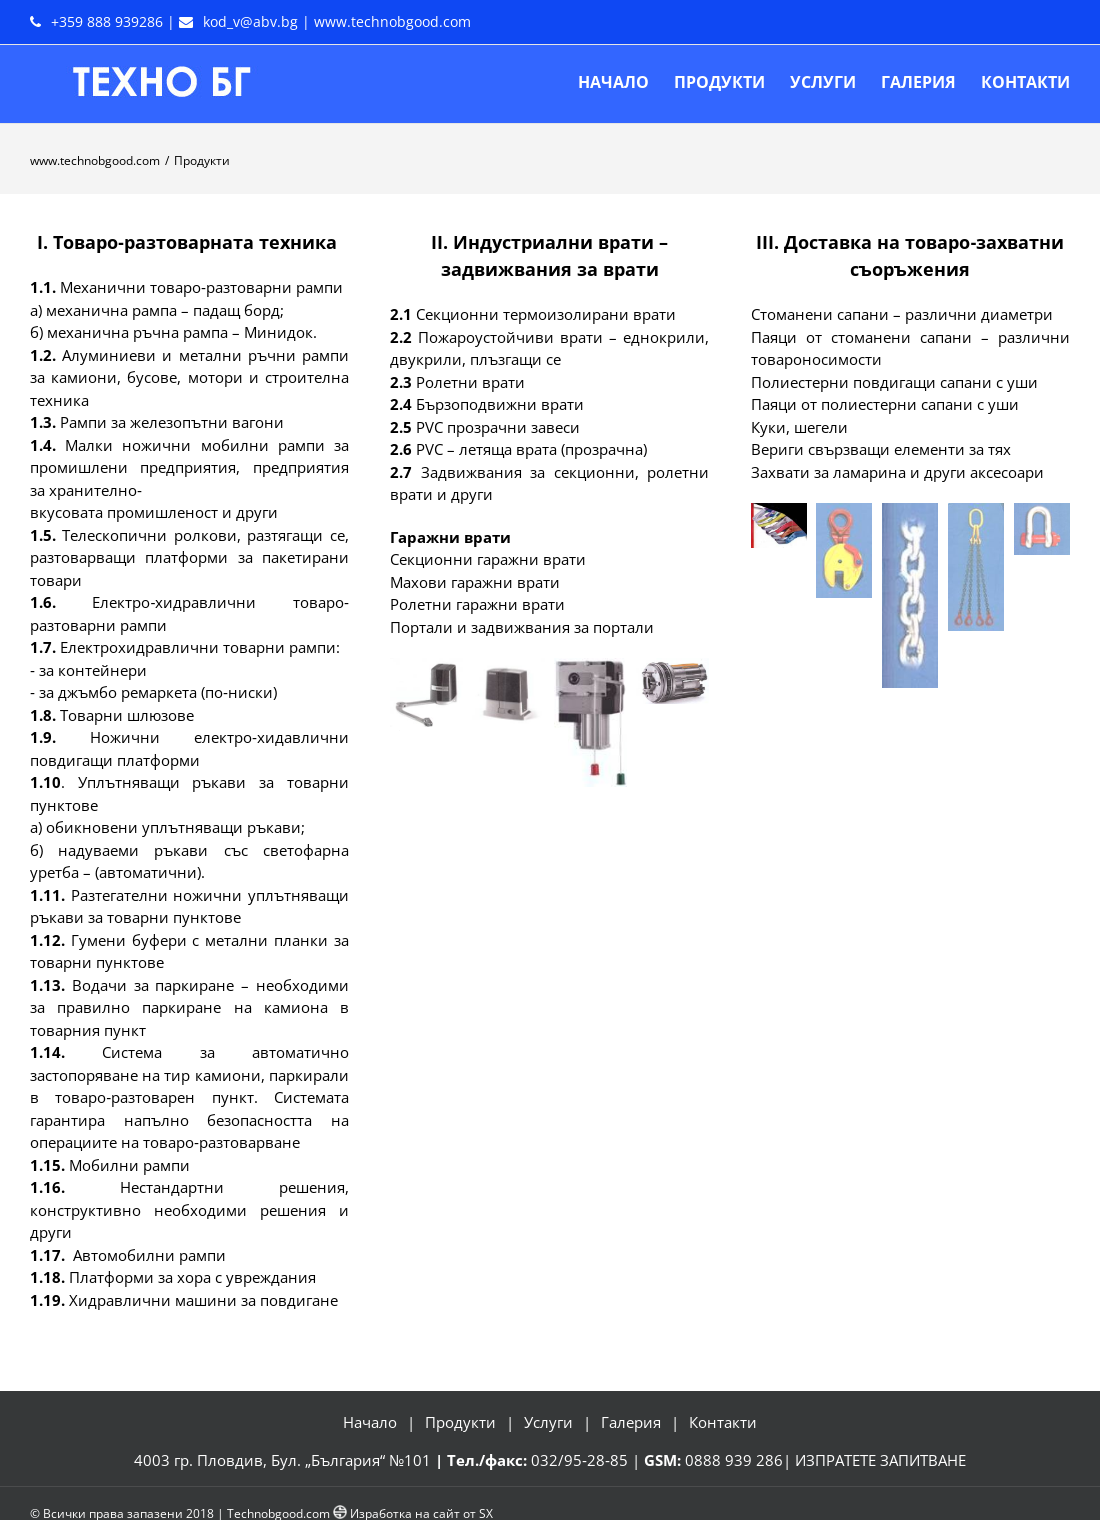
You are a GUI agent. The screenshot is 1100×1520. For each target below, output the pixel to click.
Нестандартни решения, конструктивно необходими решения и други (189, 1209)
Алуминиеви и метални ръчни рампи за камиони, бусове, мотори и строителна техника (189, 377)
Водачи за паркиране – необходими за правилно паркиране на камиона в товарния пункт (189, 1007)
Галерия (631, 1422)
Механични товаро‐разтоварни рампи (201, 287)
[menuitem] (626, 82)
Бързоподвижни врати (500, 404)
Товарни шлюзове (127, 715)
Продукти (460, 1422)
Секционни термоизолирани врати (546, 314)
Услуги (548, 1422)
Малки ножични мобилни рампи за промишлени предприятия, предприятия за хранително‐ (189, 467)
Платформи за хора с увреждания (192, 1277)
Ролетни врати (470, 382)
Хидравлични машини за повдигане (203, 1300)
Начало (370, 1422)
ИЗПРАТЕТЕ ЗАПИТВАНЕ (880, 1460)
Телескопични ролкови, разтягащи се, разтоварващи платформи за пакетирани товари (189, 557)
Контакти (723, 1422)
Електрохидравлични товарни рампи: (200, 647)
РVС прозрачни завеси (498, 427)
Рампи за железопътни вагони (172, 422)
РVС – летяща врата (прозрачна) (531, 449)
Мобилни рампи (129, 1165)
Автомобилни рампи (149, 1255)
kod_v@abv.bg (250, 21)
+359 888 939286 (107, 21)
